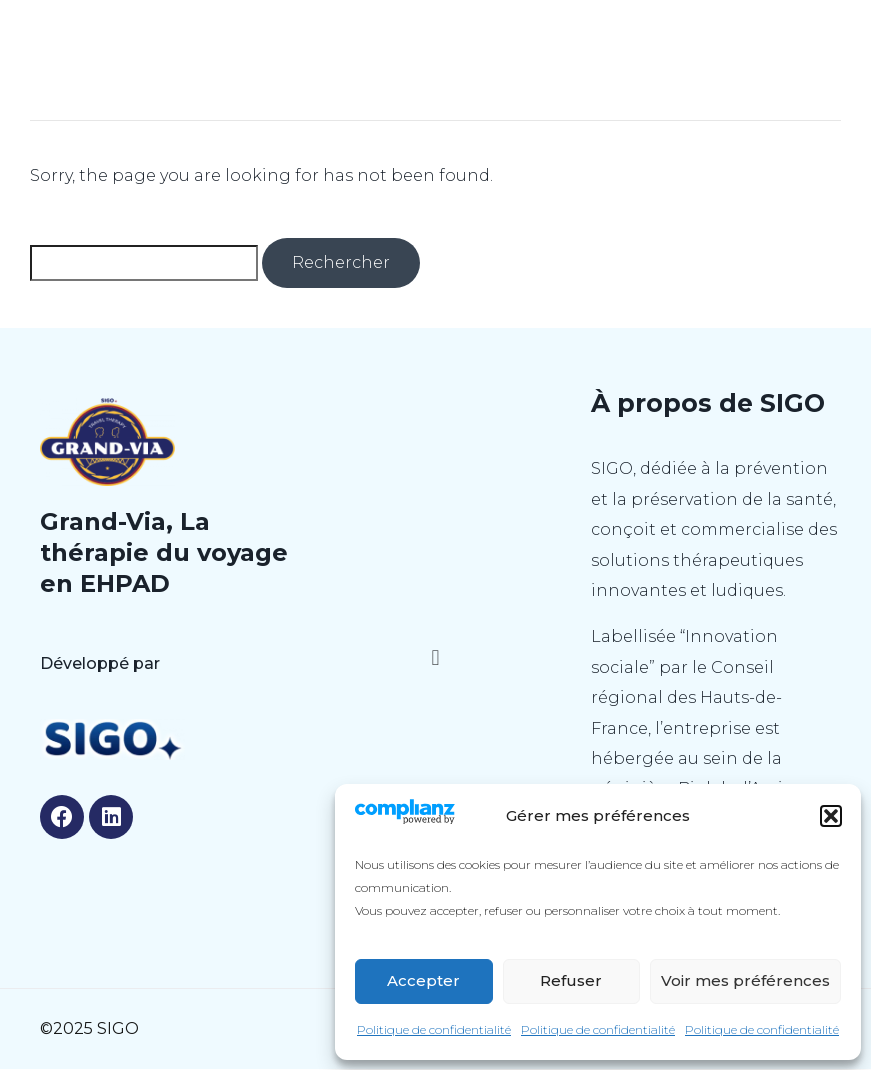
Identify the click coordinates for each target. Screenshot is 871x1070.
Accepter (423, 980)
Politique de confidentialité (434, 1029)
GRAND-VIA (435, 37)
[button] (831, 816)
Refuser (571, 980)
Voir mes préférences (745, 980)
